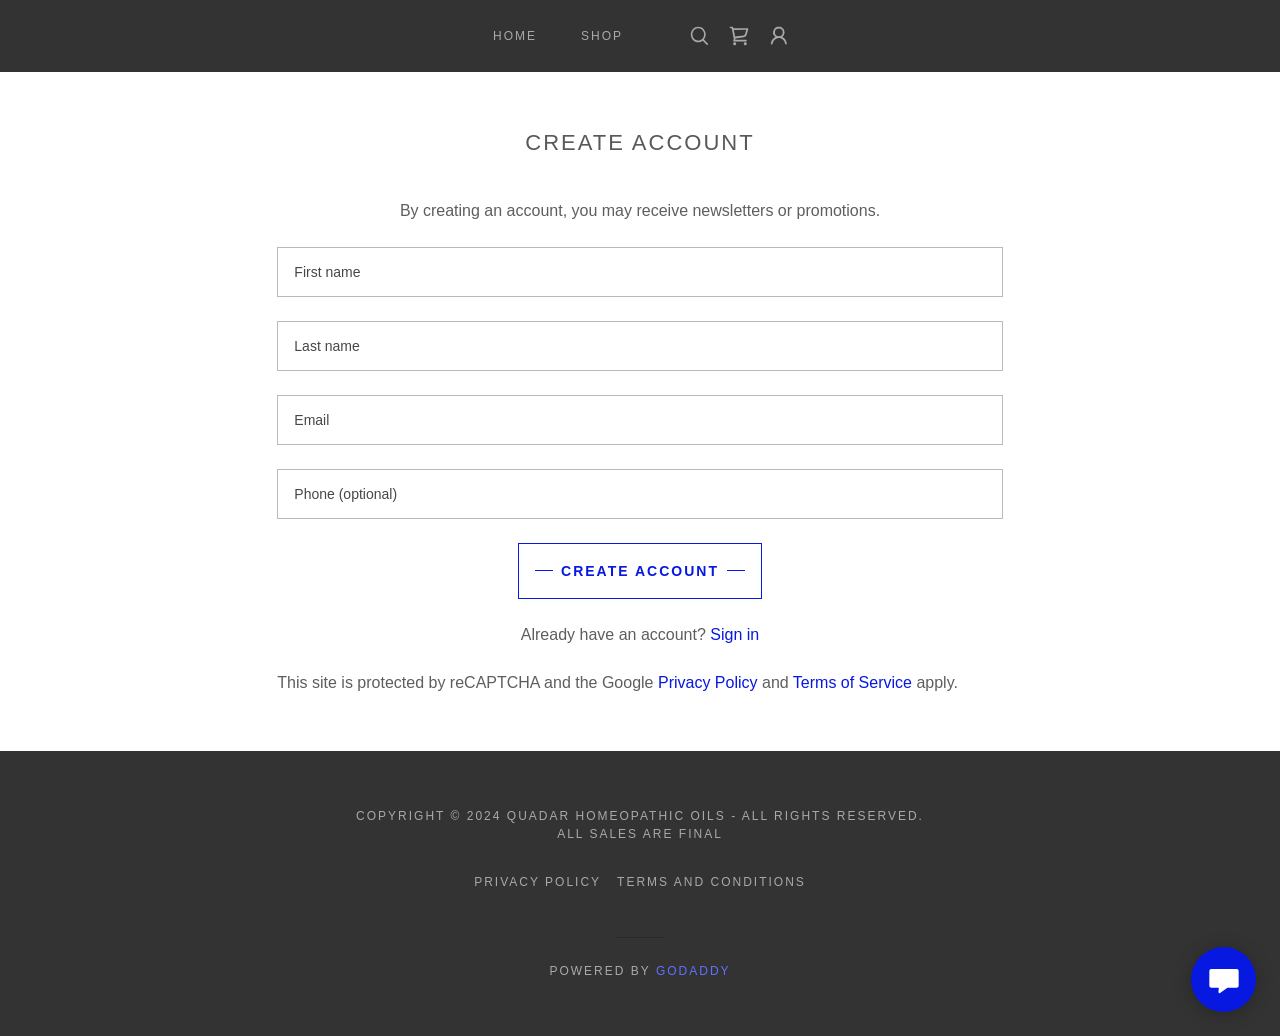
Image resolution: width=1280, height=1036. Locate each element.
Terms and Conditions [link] (711, 882)
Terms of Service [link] (852, 682)
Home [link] (515, 36)
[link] (739, 36)
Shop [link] (602, 36)
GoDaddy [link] (693, 971)
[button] (779, 36)
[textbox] (639, 272)
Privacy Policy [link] (708, 682)
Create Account (640, 571)
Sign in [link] (734, 634)
